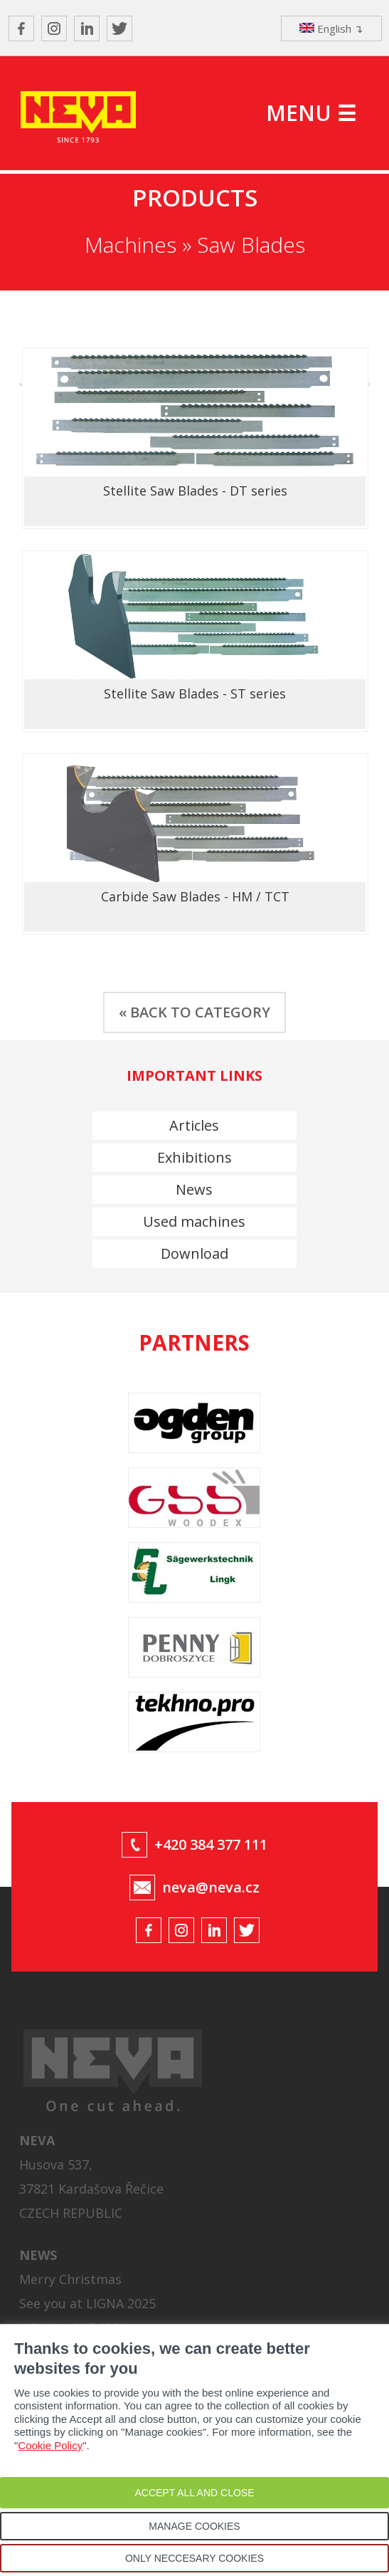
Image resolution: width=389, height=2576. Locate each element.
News (194, 1189)
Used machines (194, 1221)
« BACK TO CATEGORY (194, 1012)
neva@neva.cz (211, 1887)
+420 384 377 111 (210, 1844)
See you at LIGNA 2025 (87, 2303)
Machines (130, 244)
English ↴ (331, 28)
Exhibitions (194, 1157)
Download (194, 1253)
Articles (194, 1125)
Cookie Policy (50, 2445)
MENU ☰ (311, 112)
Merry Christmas (70, 2279)
